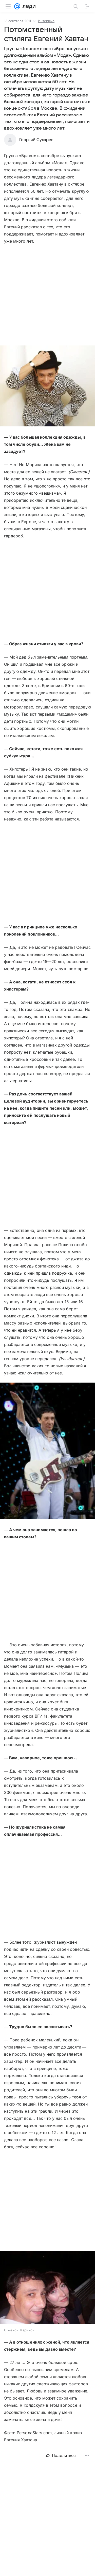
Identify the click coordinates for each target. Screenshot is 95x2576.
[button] (47, 386)
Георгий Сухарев (36, 139)
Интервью (46, 21)
